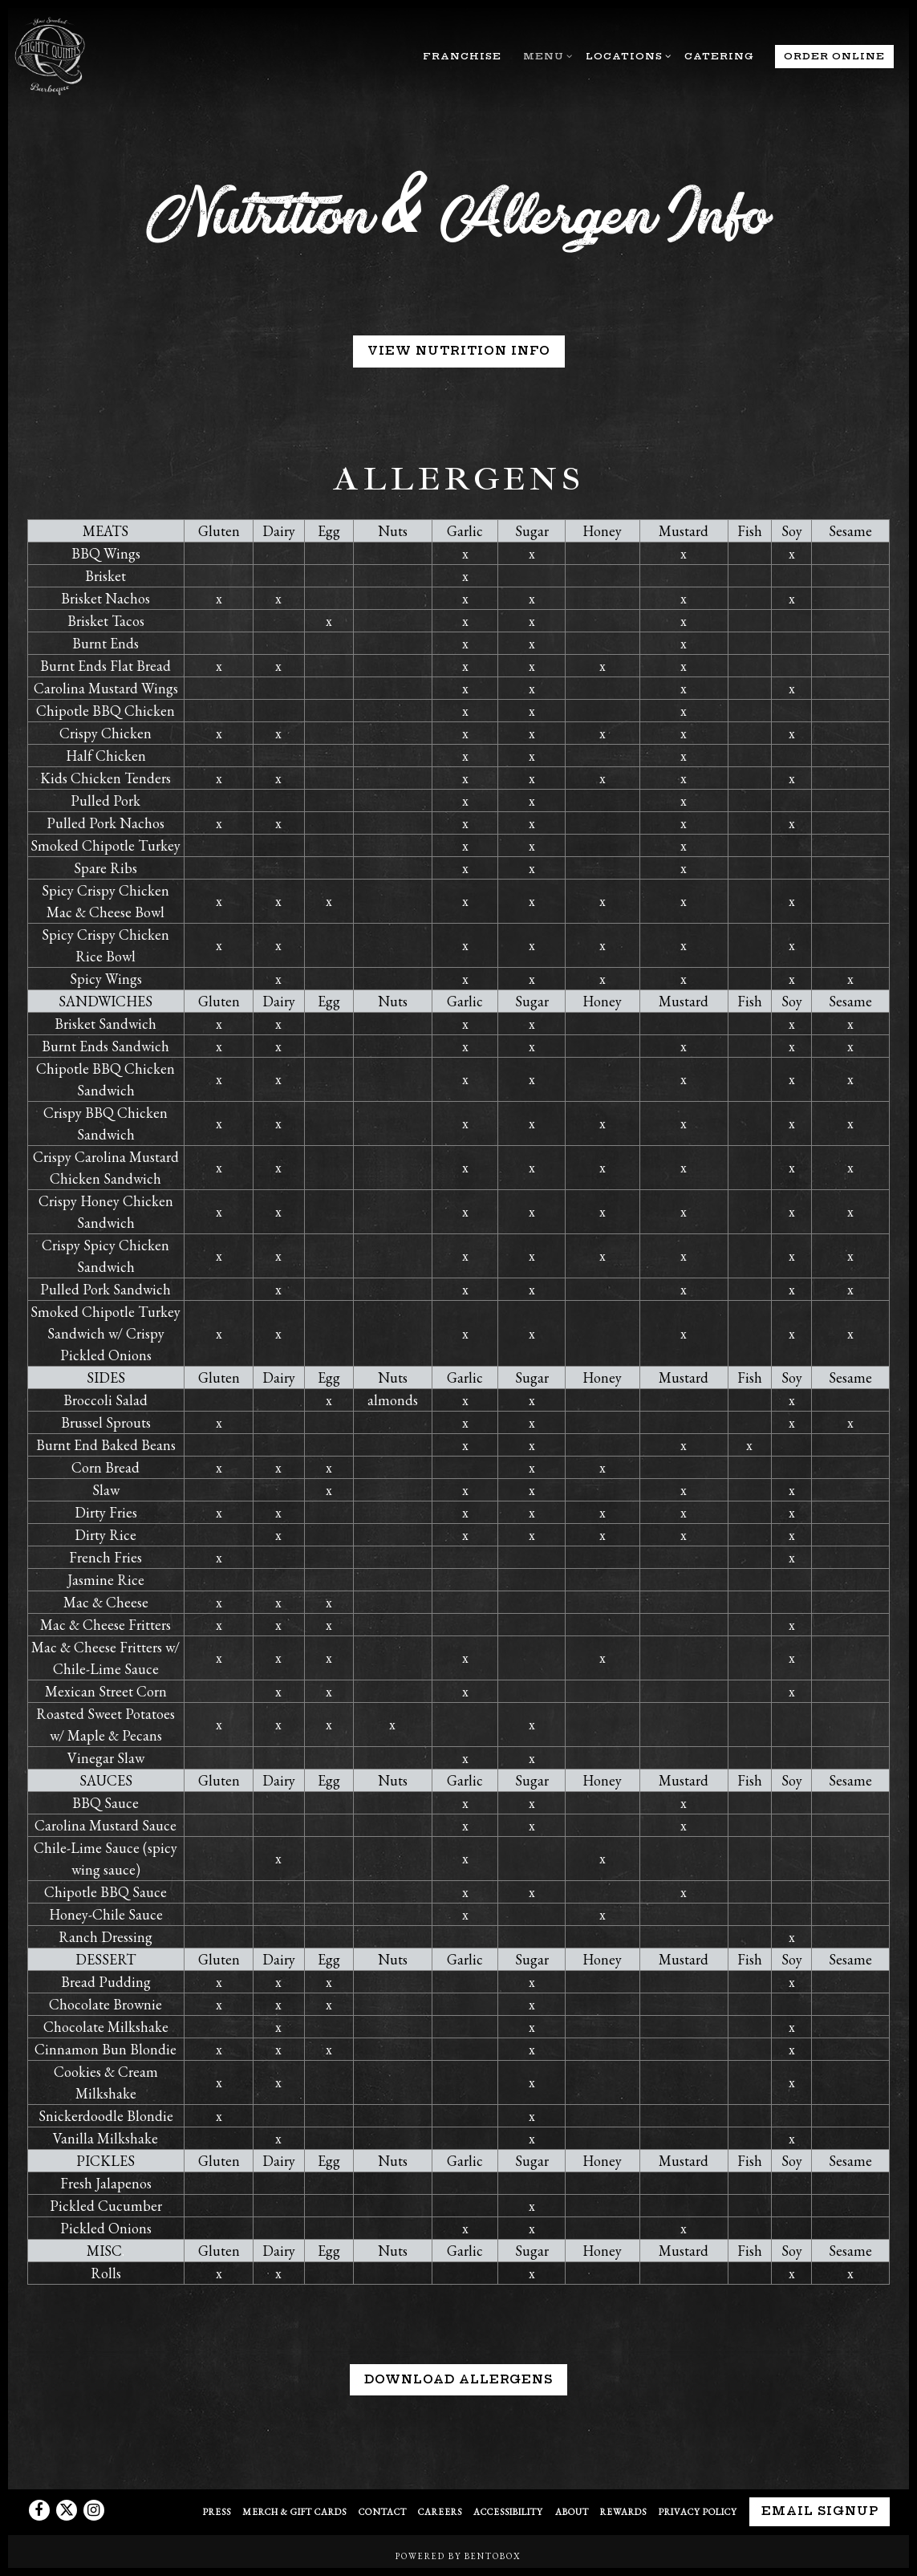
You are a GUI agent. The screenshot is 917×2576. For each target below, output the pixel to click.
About (572, 2511)
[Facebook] (39, 2510)
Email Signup (819, 2511)
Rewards (623, 2511)
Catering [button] (718, 56)
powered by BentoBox (458, 2556)
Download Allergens (458, 2389)
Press (217, 2511)
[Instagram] (93, 2510)
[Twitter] (66, 2510)
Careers (440, 2511)
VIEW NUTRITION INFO (458, 350)
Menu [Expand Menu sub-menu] (545, 55)
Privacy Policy (698, 2511)
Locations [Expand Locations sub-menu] (626, 55)
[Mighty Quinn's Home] (54, 54)
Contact (383, 2511)
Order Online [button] (834, 56)
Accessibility (508, 2511)
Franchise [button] (462, 56)
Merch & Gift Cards (294, 2511)
